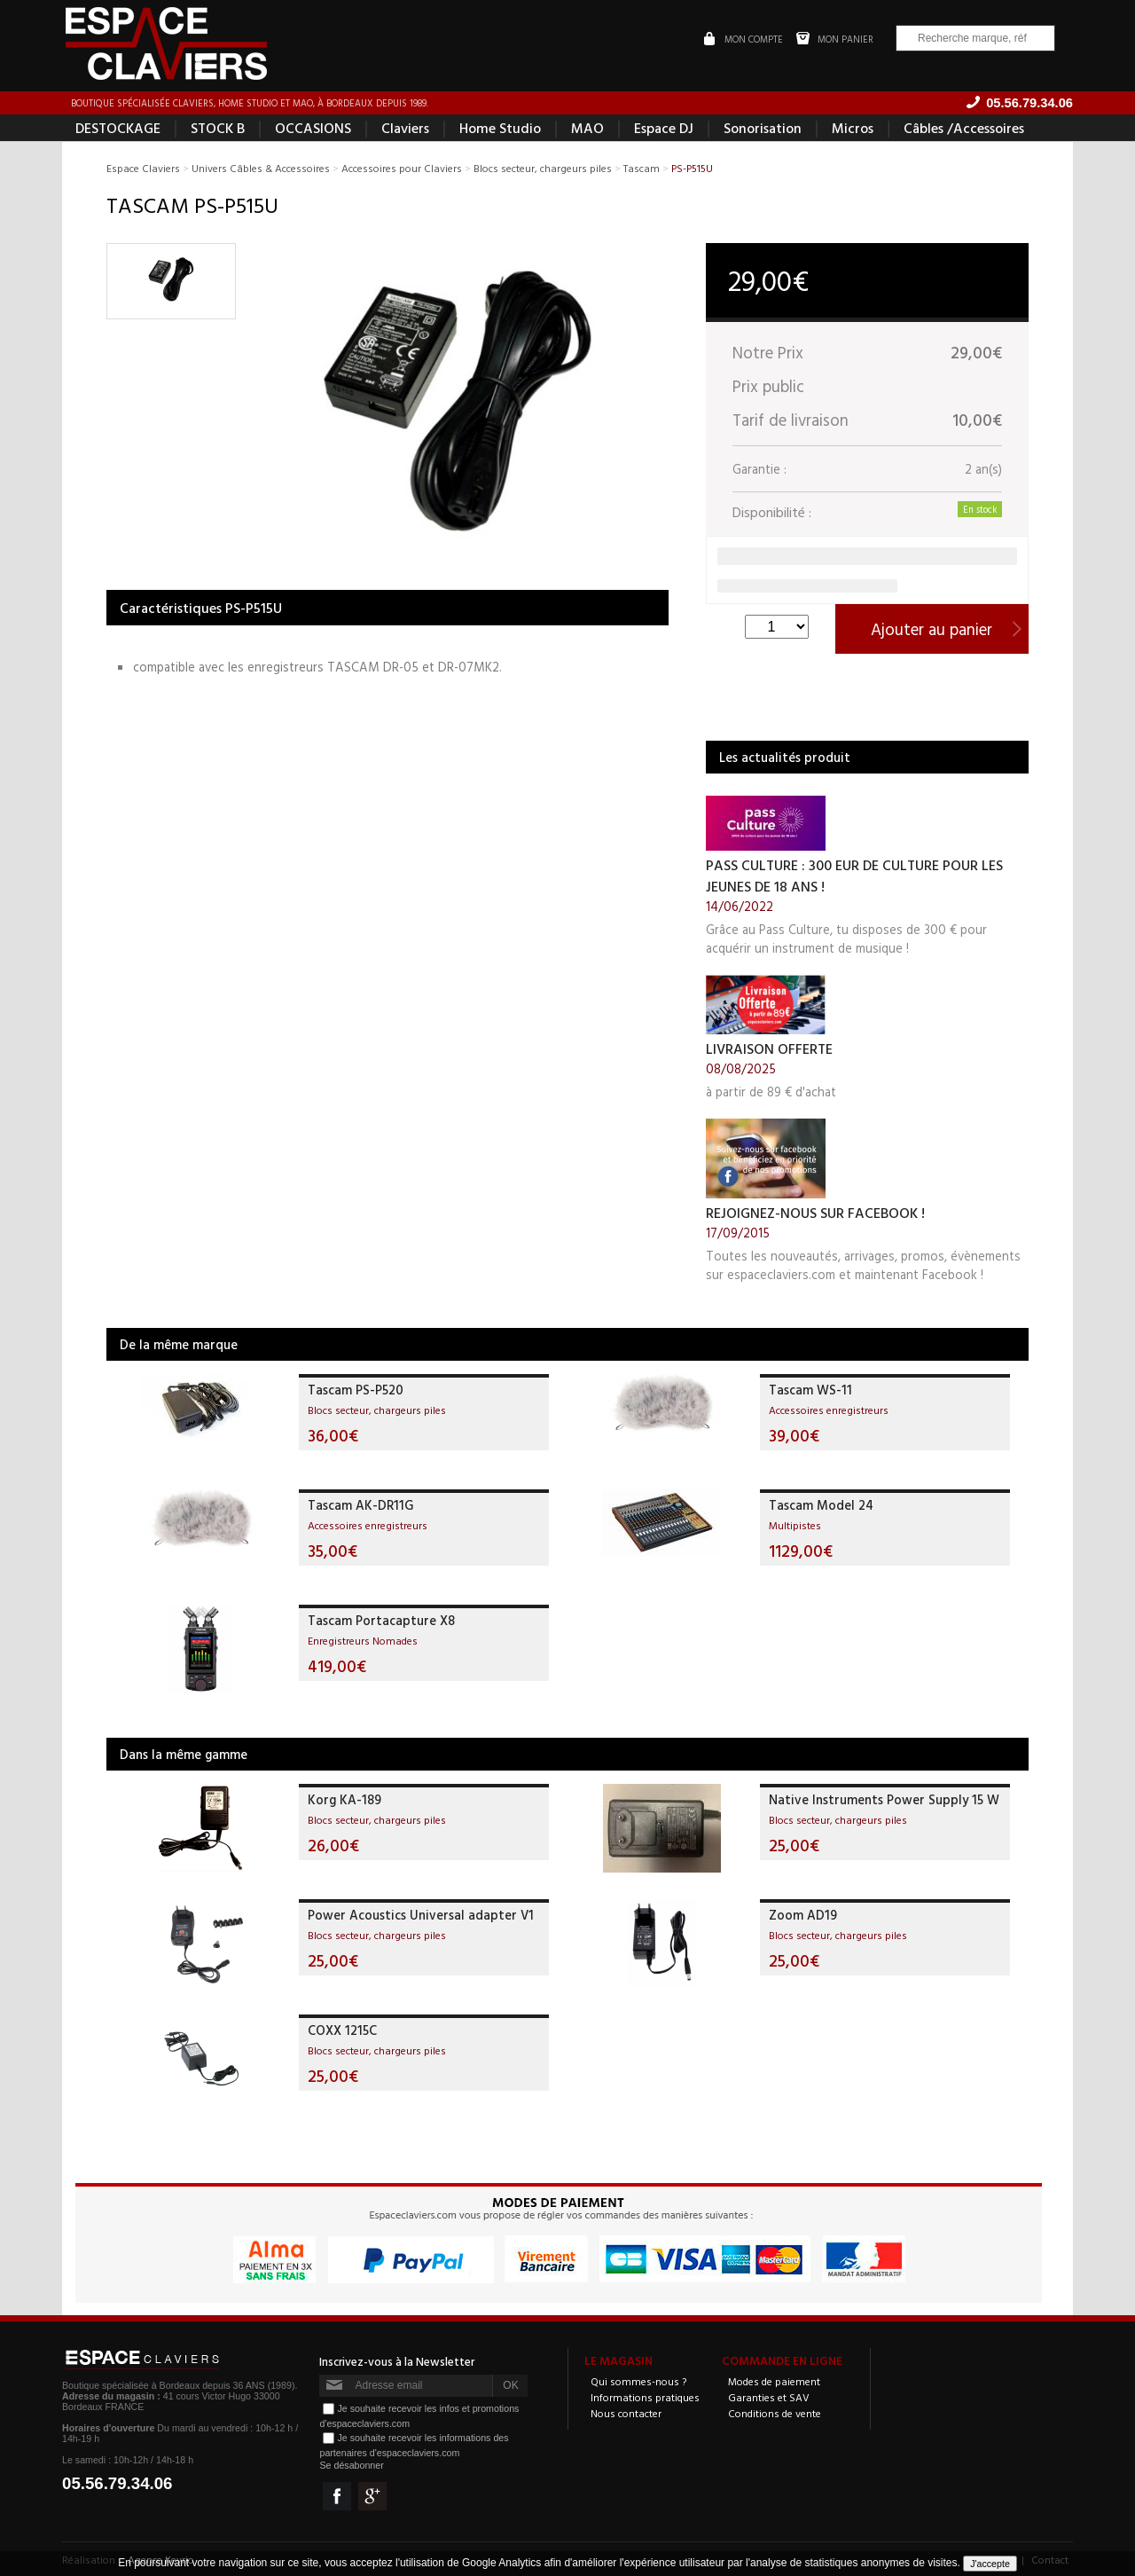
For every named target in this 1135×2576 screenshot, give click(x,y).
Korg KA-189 (344, 1799)
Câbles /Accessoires (964, 127)
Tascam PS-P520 (355, 1389)
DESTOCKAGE (117, 127)
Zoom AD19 (803, 1914)
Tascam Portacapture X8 (381, 1620)
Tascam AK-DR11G (360, 1505)
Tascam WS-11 (810, 1389)
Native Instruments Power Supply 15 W (884, 1799)
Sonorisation (763, 127)
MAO (587, 127)
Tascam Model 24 (821, 1505)
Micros (852, 127)
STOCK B (218, 127)
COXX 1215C (342, 2030)
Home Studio (500, 127)
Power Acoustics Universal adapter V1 (421, 1914)
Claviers (405, 127)
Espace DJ (663, 127)
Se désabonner (351, 2465)
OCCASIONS (313, 127)
